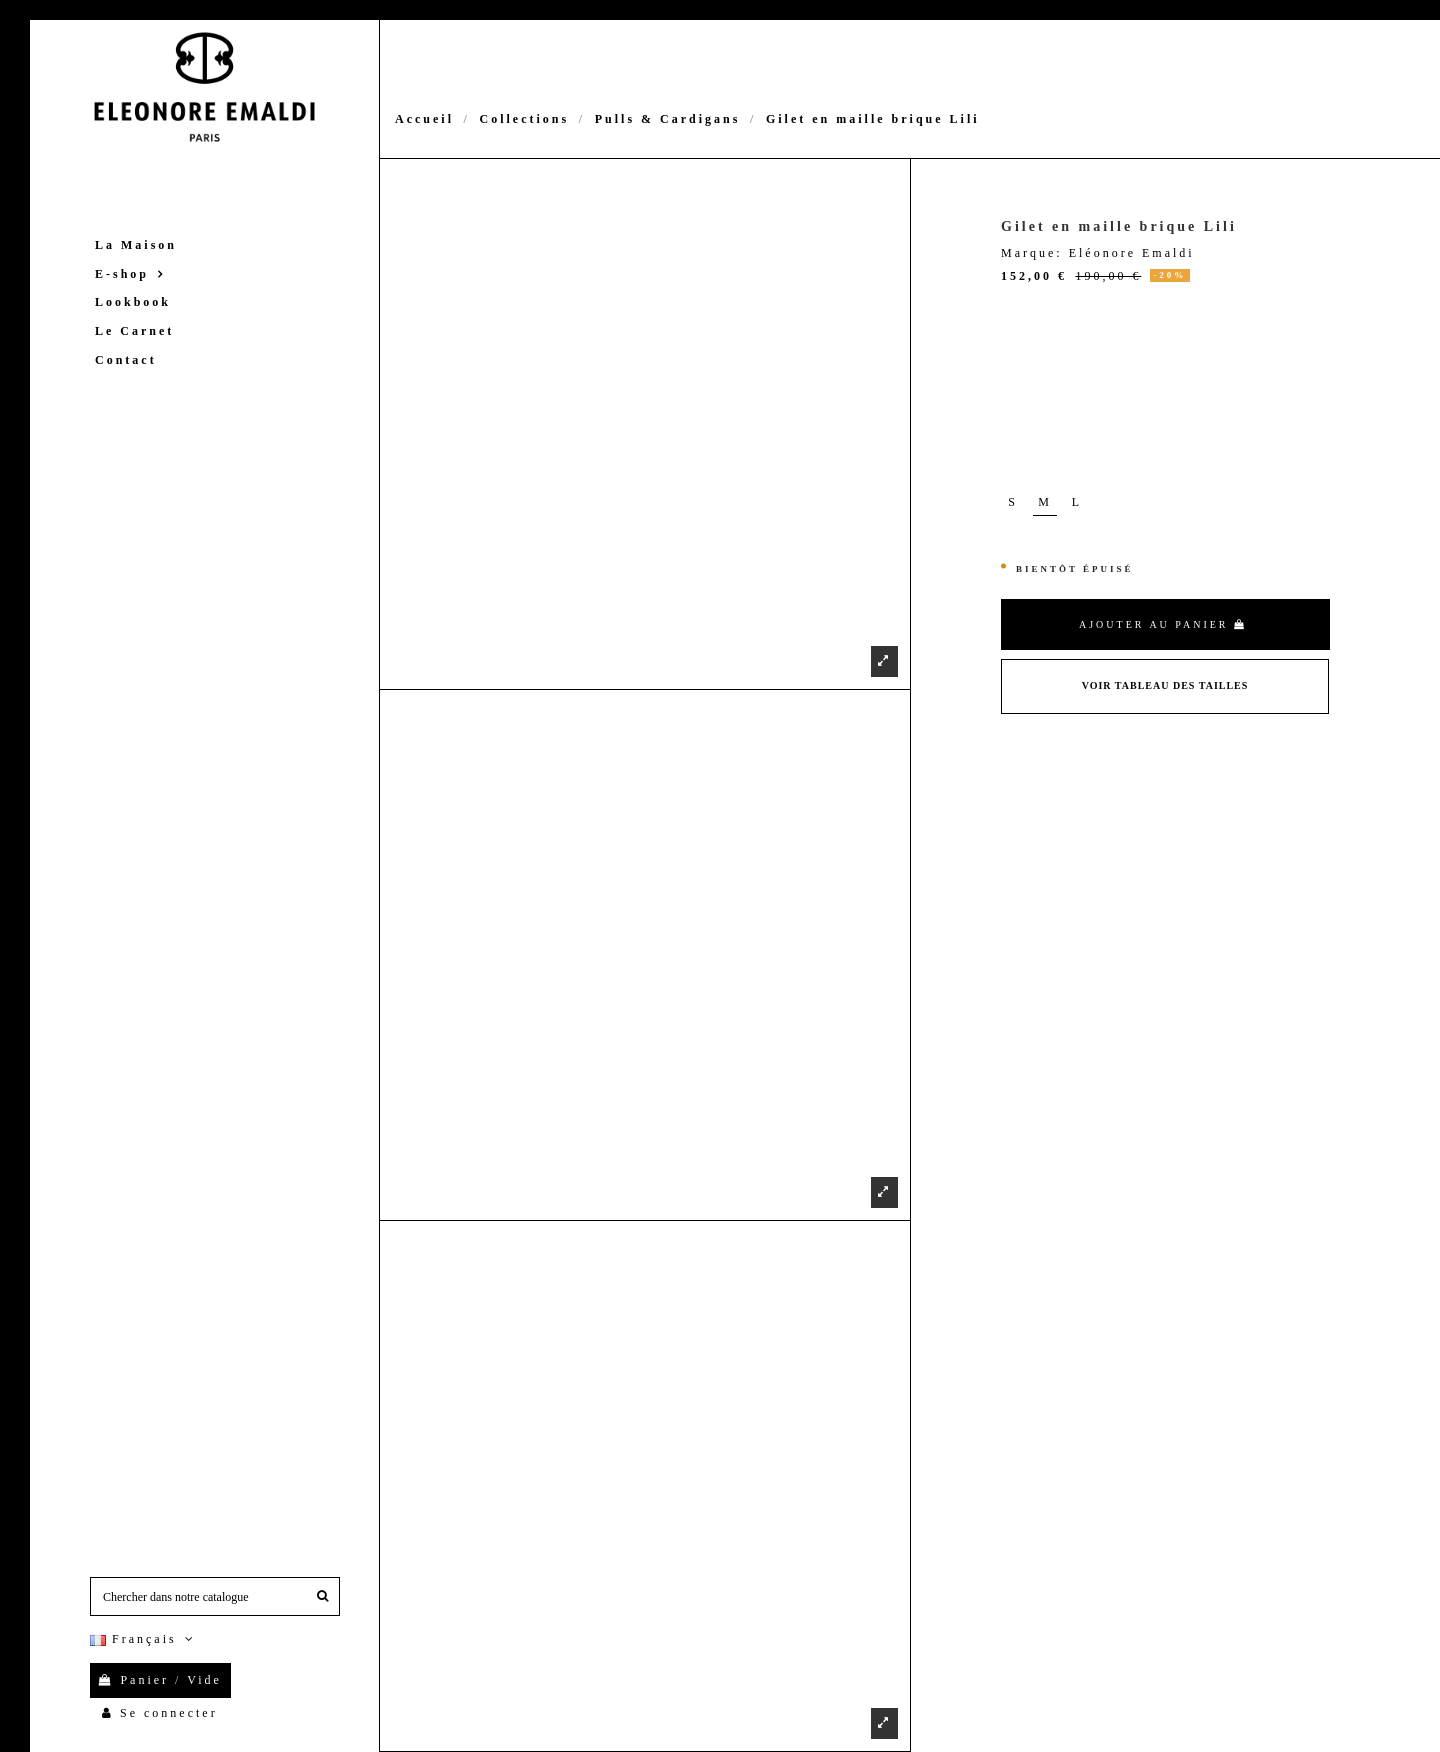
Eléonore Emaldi (1132, 253)
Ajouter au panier (1163, 624)
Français (144, 1639)
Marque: (1032, 253)
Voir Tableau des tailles (1165, 685)
